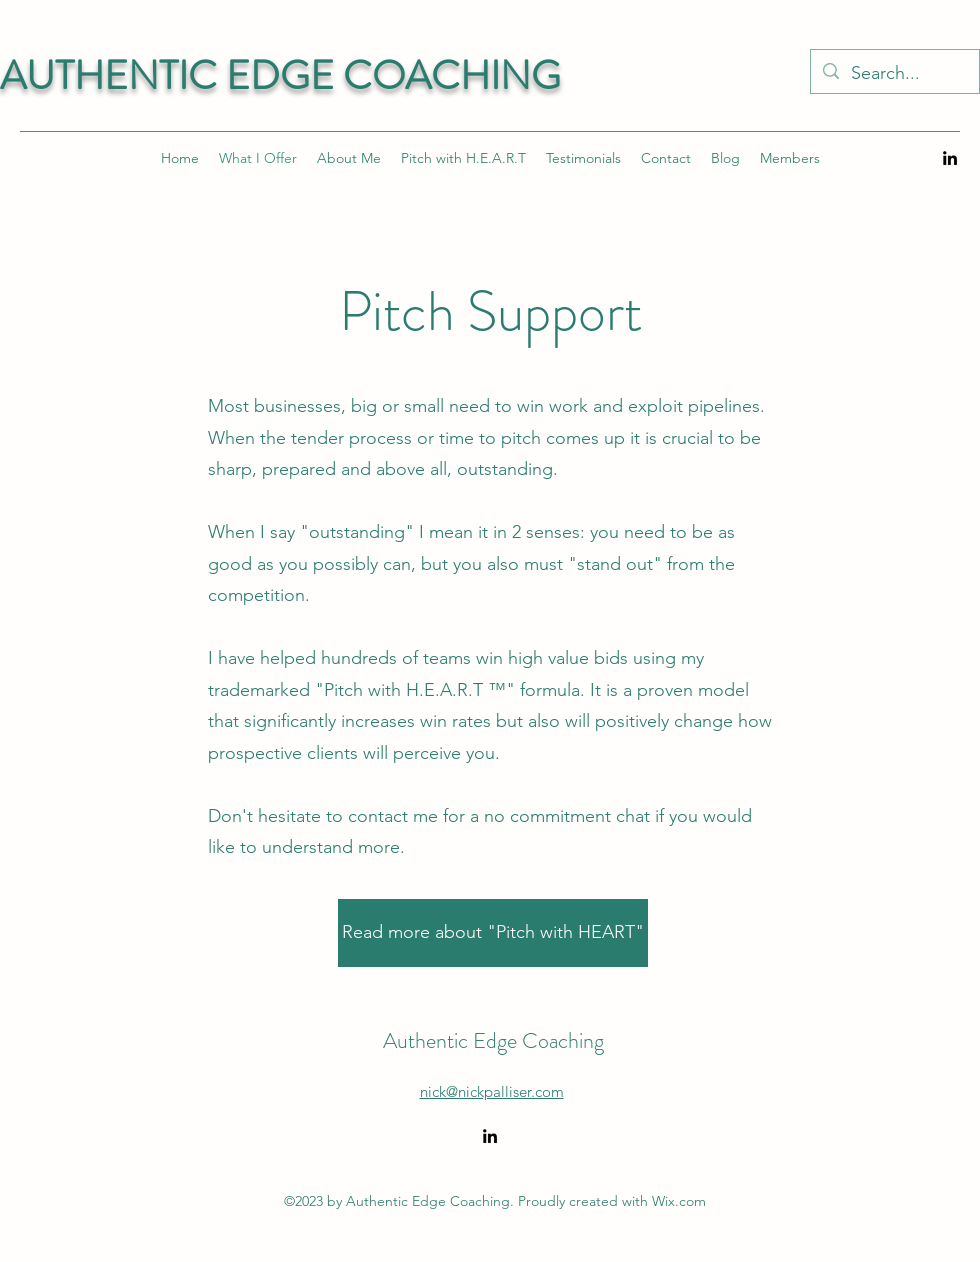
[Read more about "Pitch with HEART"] (493, 933)
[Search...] (894, 74)
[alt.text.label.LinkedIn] (950, 158)
